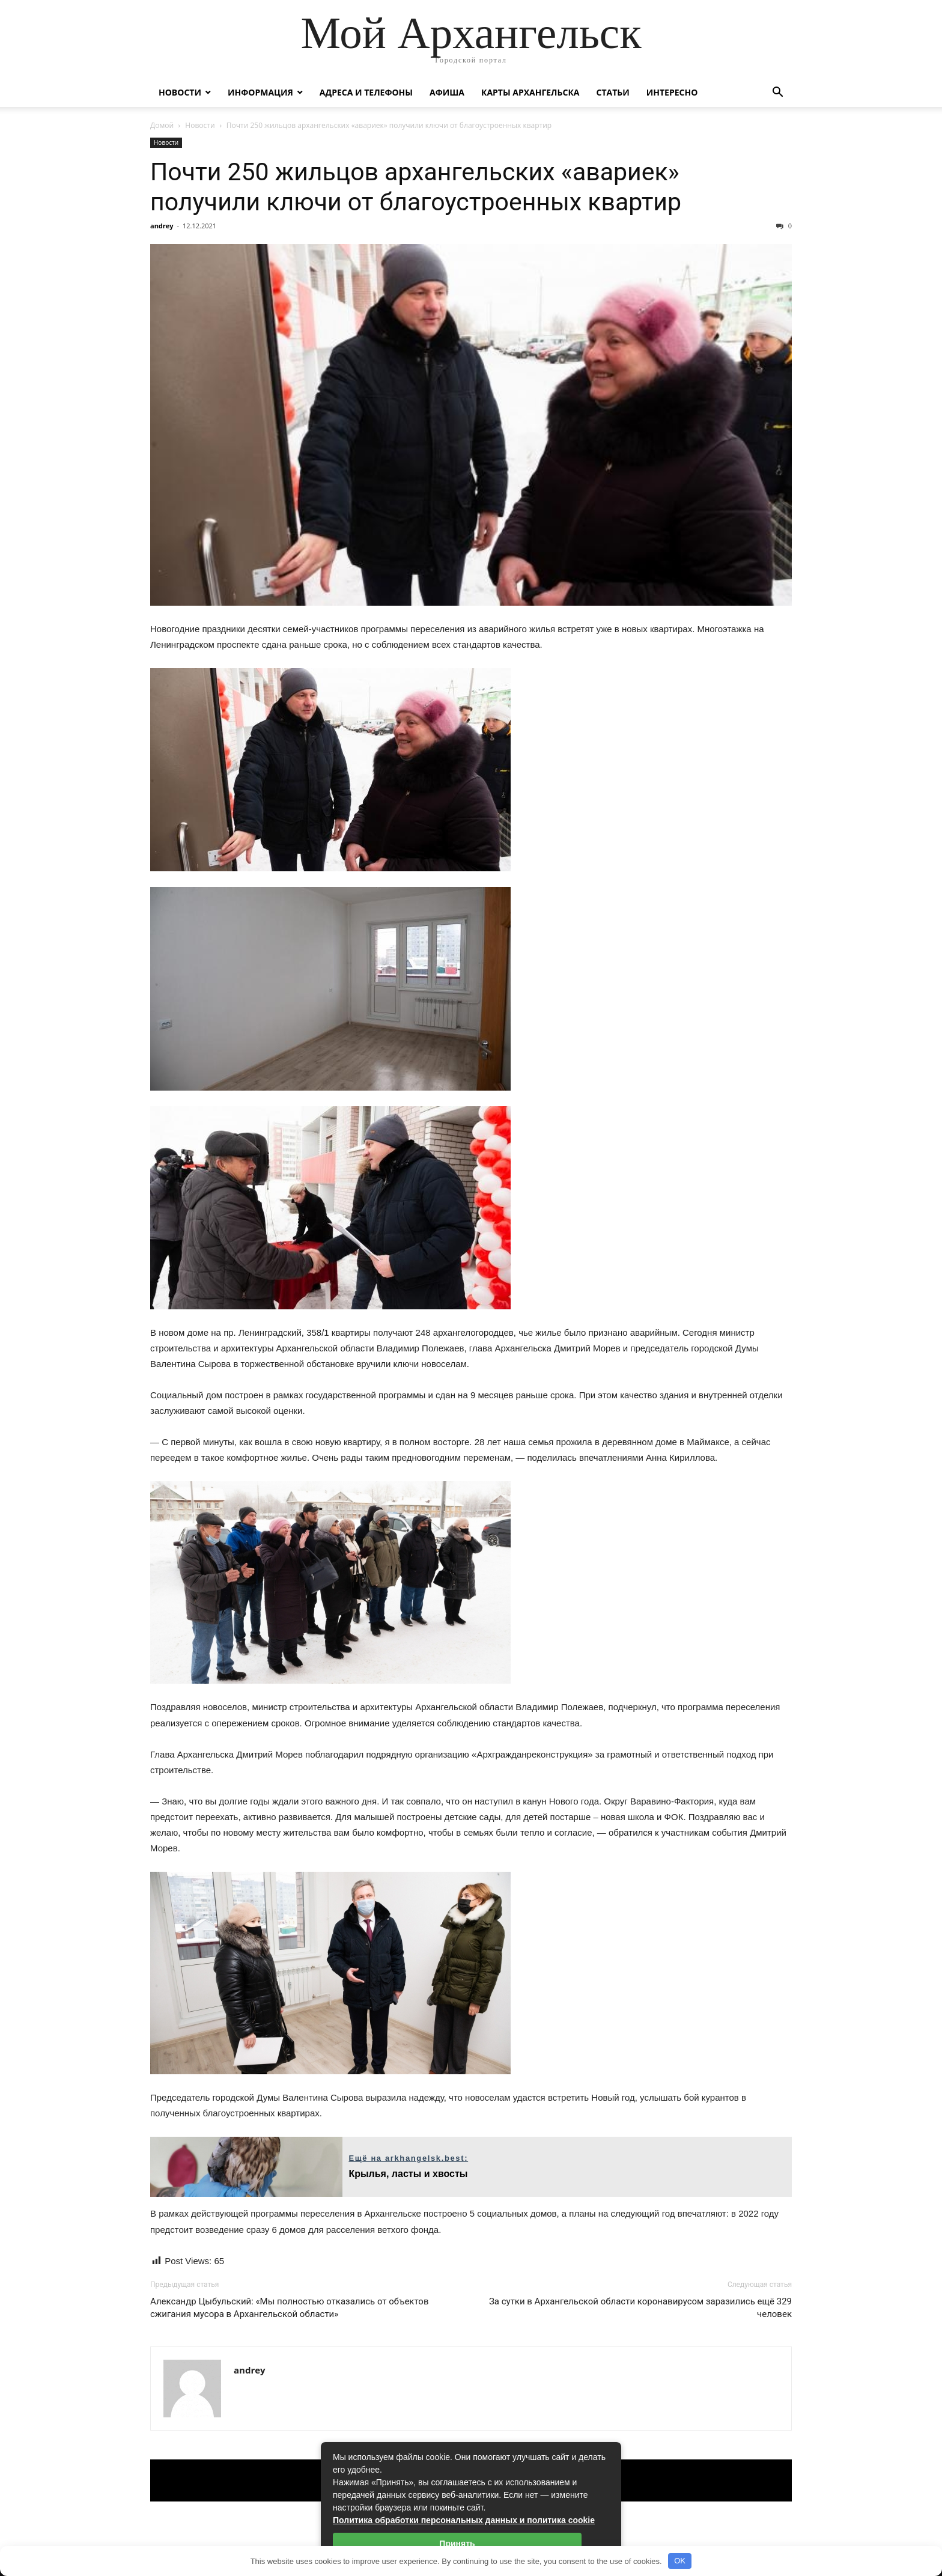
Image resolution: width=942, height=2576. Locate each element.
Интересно (672, 92)
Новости (180, 92)
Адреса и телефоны (366, 92)
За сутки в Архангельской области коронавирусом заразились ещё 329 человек (640, 2307)
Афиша (447, 92)
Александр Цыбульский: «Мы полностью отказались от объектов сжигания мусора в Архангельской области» (289, 2307)
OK (679, 2560)
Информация (260, 92)
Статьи (612, 92)
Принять (457, 2543)
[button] (777, 93)
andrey (162, 225)
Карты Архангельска (530, 92)
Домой (162, 125)
